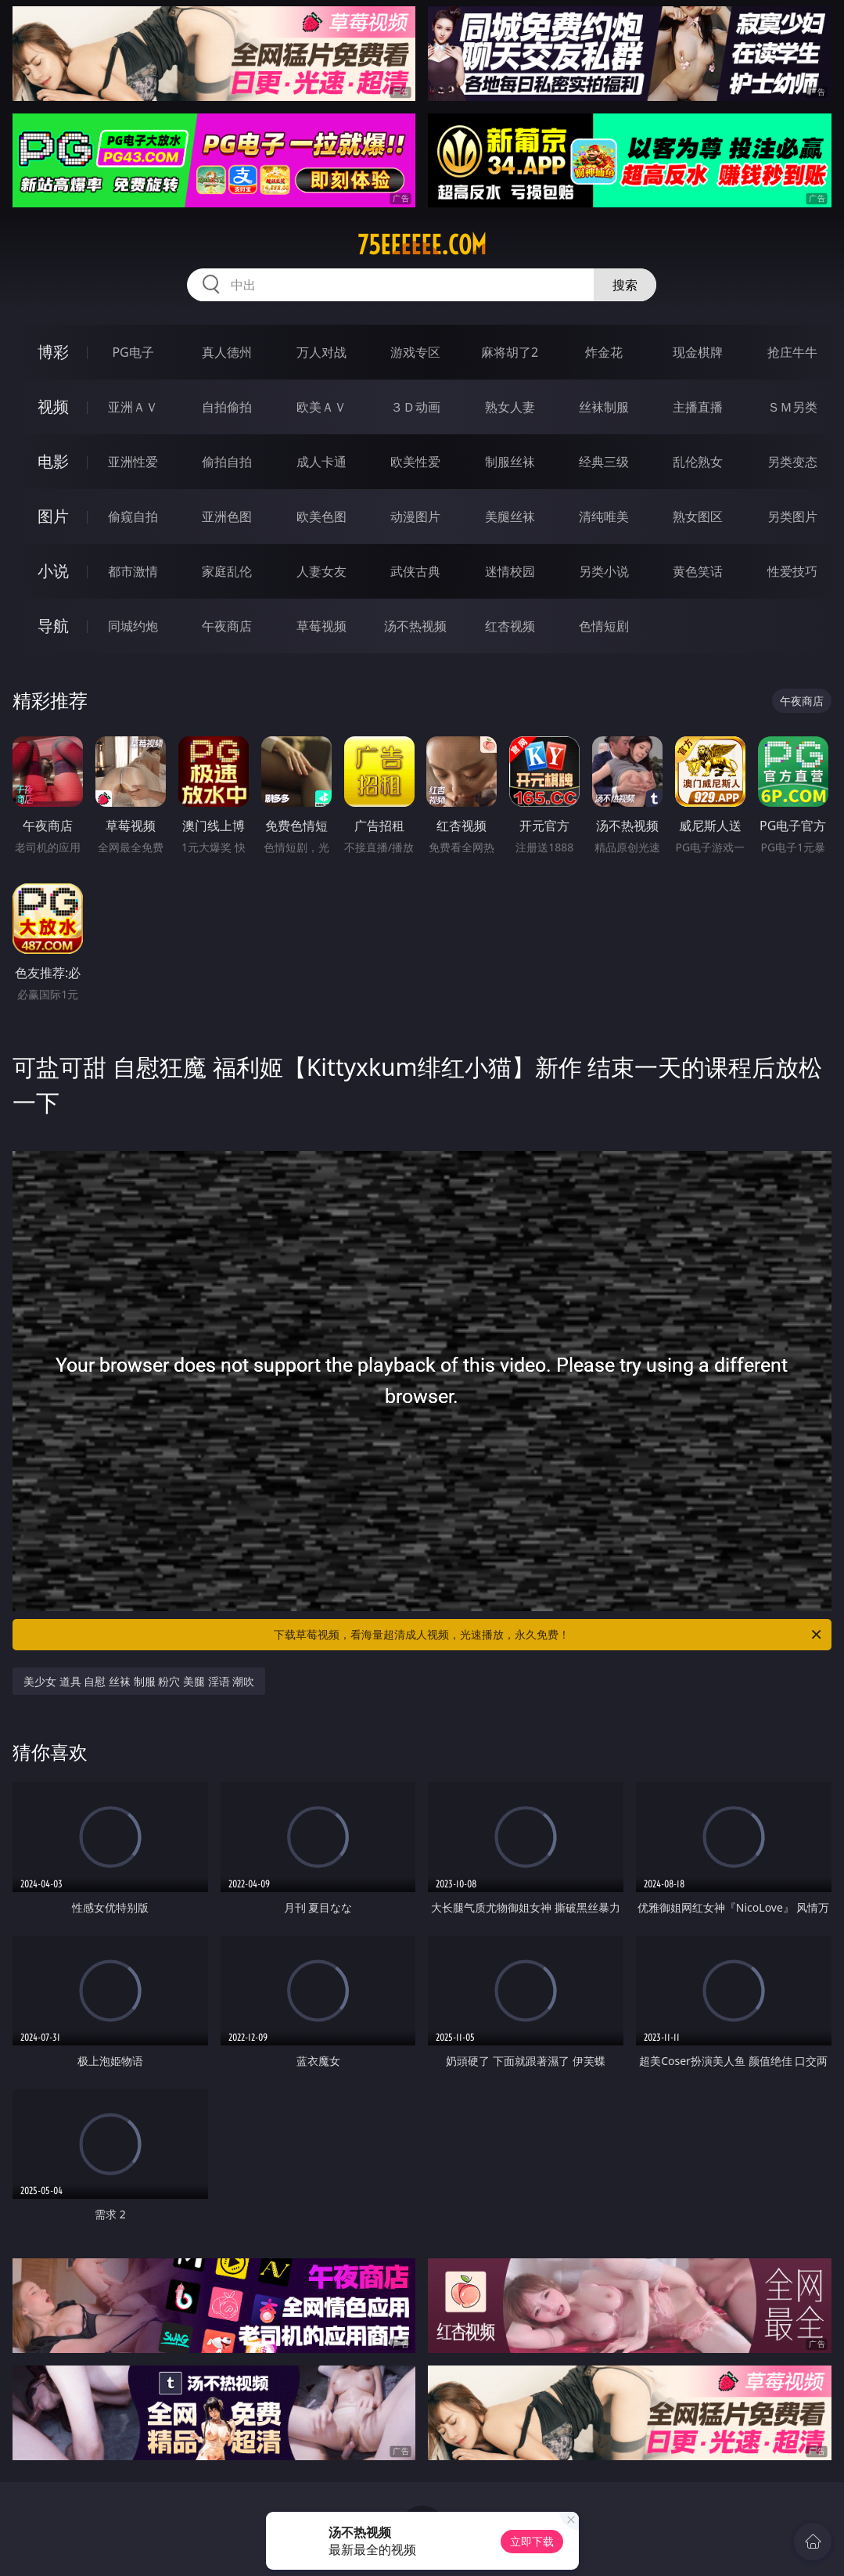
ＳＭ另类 (792, 407)
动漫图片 (415, 516)
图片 (53, 516)
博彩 (53, 351)
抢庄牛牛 (792, 352)
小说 (53, 570)
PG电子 (132, 352)
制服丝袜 (510, 461)
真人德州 (227, 352)
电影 (53, 461)
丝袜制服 (604, 407)
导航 (53, 625)
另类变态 (792, 461)
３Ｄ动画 (415, 407)
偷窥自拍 (133, 516)
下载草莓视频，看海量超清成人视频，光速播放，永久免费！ (548, 1634)
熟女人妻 (510, 407)
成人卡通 (321, 461)
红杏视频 (510, 626)
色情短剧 (604, 626)
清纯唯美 (604, 516)
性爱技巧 (792, 571)
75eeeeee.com (422, 245)
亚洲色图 (227, 516)
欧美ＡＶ (321, 407)
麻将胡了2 (509, 352)
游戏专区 (415, 352)
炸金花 (604, 352)
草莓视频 (321, 626)
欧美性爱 (415, 461)
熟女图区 (698, 516)
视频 (53, 406)
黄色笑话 (698, 571)
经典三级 (604, 461)
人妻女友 (321, 571)
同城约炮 (133, 626)
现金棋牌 (698, 352)
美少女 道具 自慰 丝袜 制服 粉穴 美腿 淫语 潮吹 (138, 1681)
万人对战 (321, 352)
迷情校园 (510, 571)
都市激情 (133, 571)
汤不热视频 (415, 626)
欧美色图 (321, 516)
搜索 (624, 284)
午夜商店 (227, 626)
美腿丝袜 (510, 516)
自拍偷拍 (227, 407)
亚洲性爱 (133, 461)
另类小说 (604, 571)
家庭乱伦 (227, 571)
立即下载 (532, 2541)
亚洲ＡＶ (133, 407)
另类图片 (792, 516)
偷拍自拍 (227, 461)
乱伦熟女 (698, 461)
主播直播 (698, 407)
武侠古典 (415, 571)
